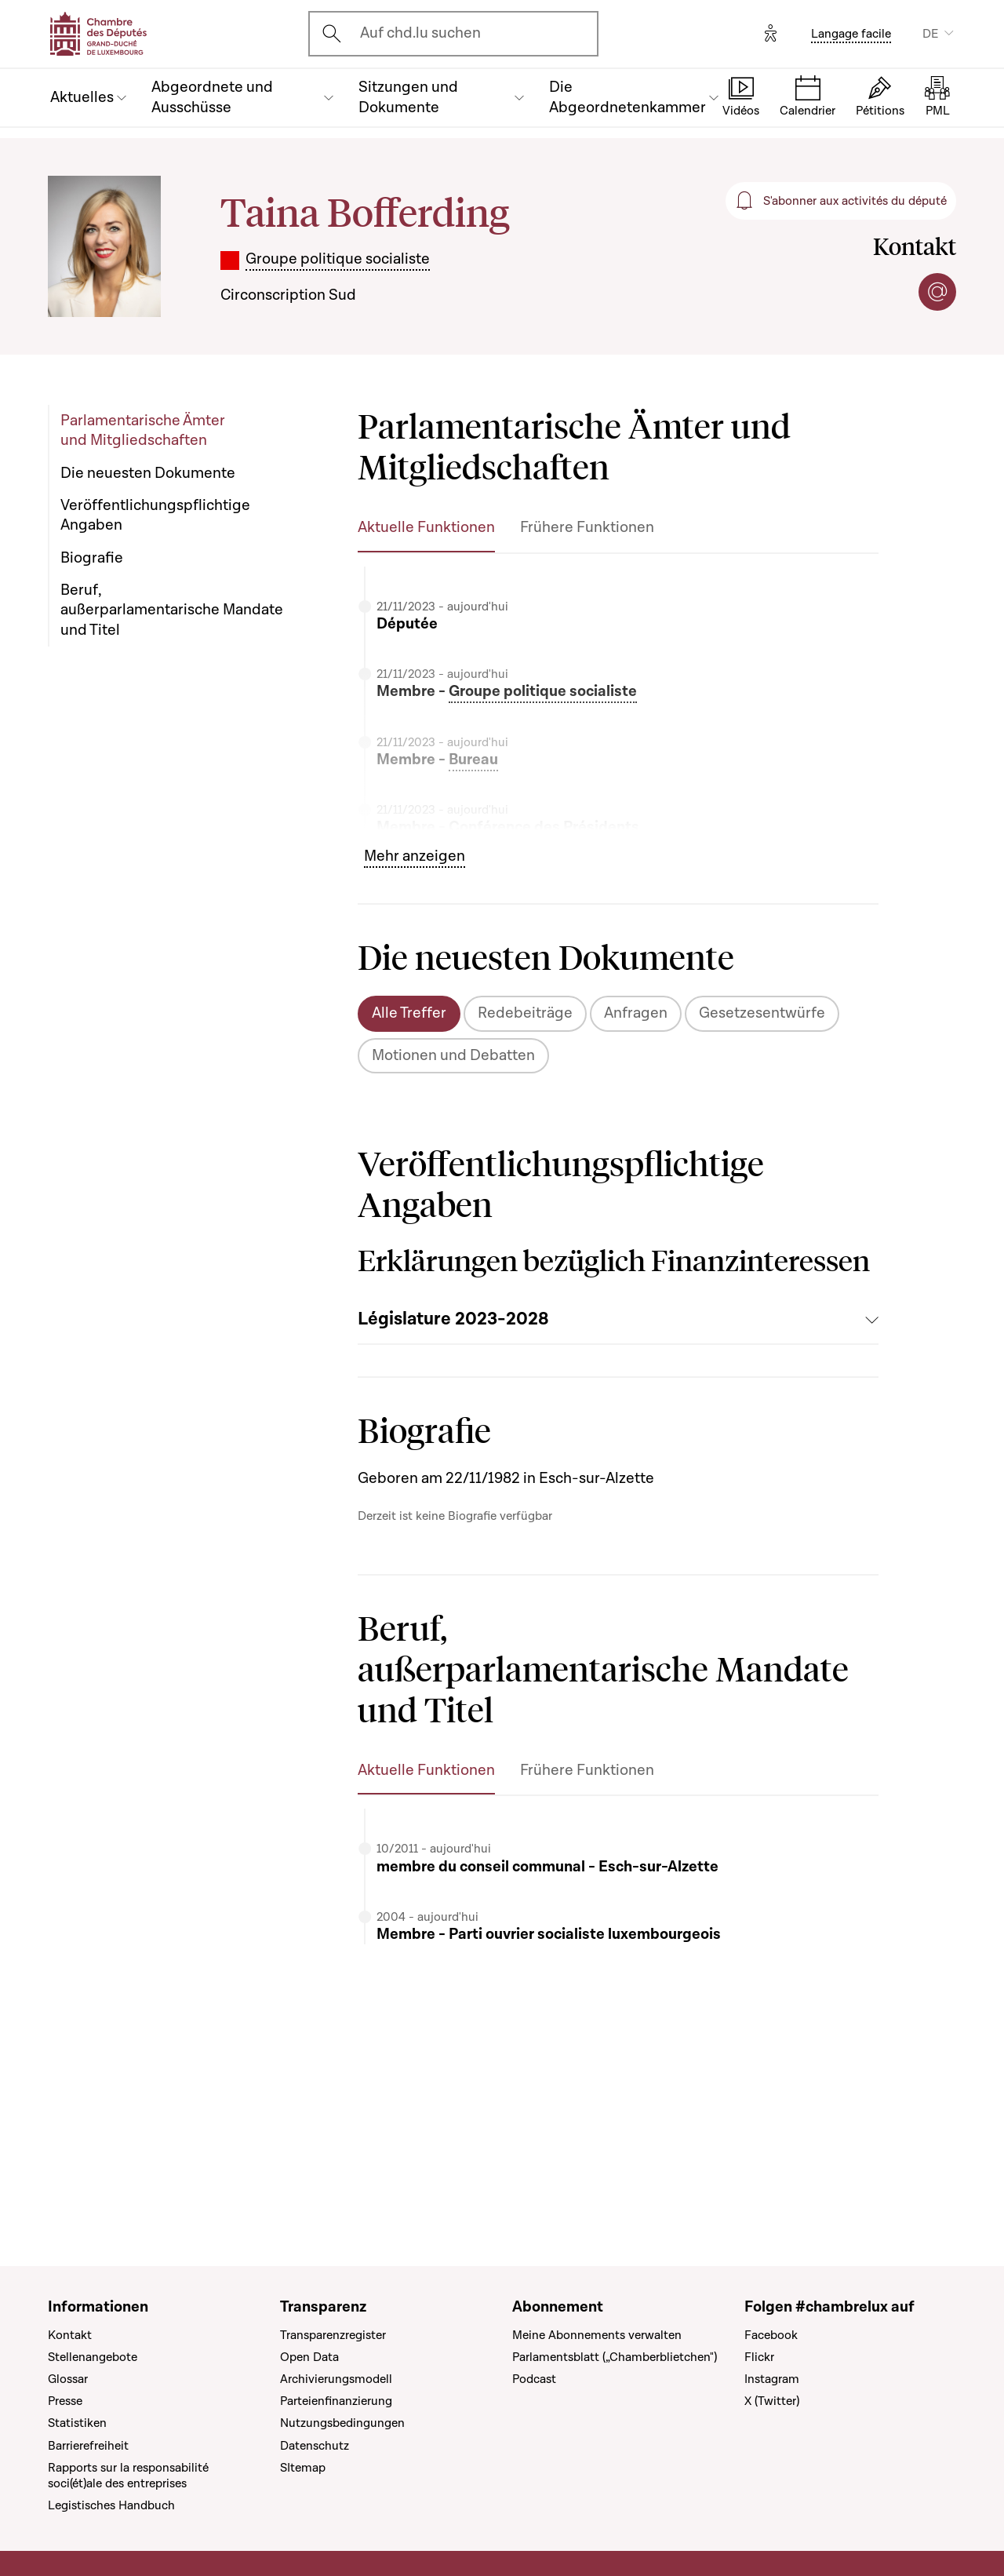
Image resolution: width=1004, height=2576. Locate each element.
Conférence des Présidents (544, 827)
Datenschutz (314, 2446)
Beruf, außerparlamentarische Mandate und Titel (153, 610)
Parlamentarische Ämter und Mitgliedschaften (142, 430)
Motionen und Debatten (453, 1055)
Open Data (309, 2357)
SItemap (303, 2468)
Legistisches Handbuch (111, 2505)
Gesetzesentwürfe (762, 1013)
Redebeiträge (525, 1013)
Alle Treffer (409, 1013)
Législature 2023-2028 (453, 1319)
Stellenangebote (92, 2357)
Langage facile (851, 34)
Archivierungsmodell (336, 2379)
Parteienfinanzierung (336, 2401)
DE (930, 34)
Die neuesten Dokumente (147, 473)
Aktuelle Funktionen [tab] (426, 527)
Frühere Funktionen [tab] (587, 527)
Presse (65, 2401)
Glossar (68, 2379)
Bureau (473, 759)
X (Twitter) (771, 2401)
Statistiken (77, 2423)
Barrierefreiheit (88, 2446)
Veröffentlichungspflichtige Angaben (153, 515)
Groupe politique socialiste (543, 691)
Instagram (771, 2379)
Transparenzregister (333, 2335)
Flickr (759, 2357)
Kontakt (70, 2335)
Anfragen (636, 1013)
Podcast (534, 2379)
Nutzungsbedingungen (342, 2423)
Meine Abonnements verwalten (597, 2335)
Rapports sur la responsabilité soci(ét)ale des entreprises (128, 2475)
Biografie (91, 558)
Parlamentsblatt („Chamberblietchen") (614, 2357)
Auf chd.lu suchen (420, 33)
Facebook (771, 2335)
